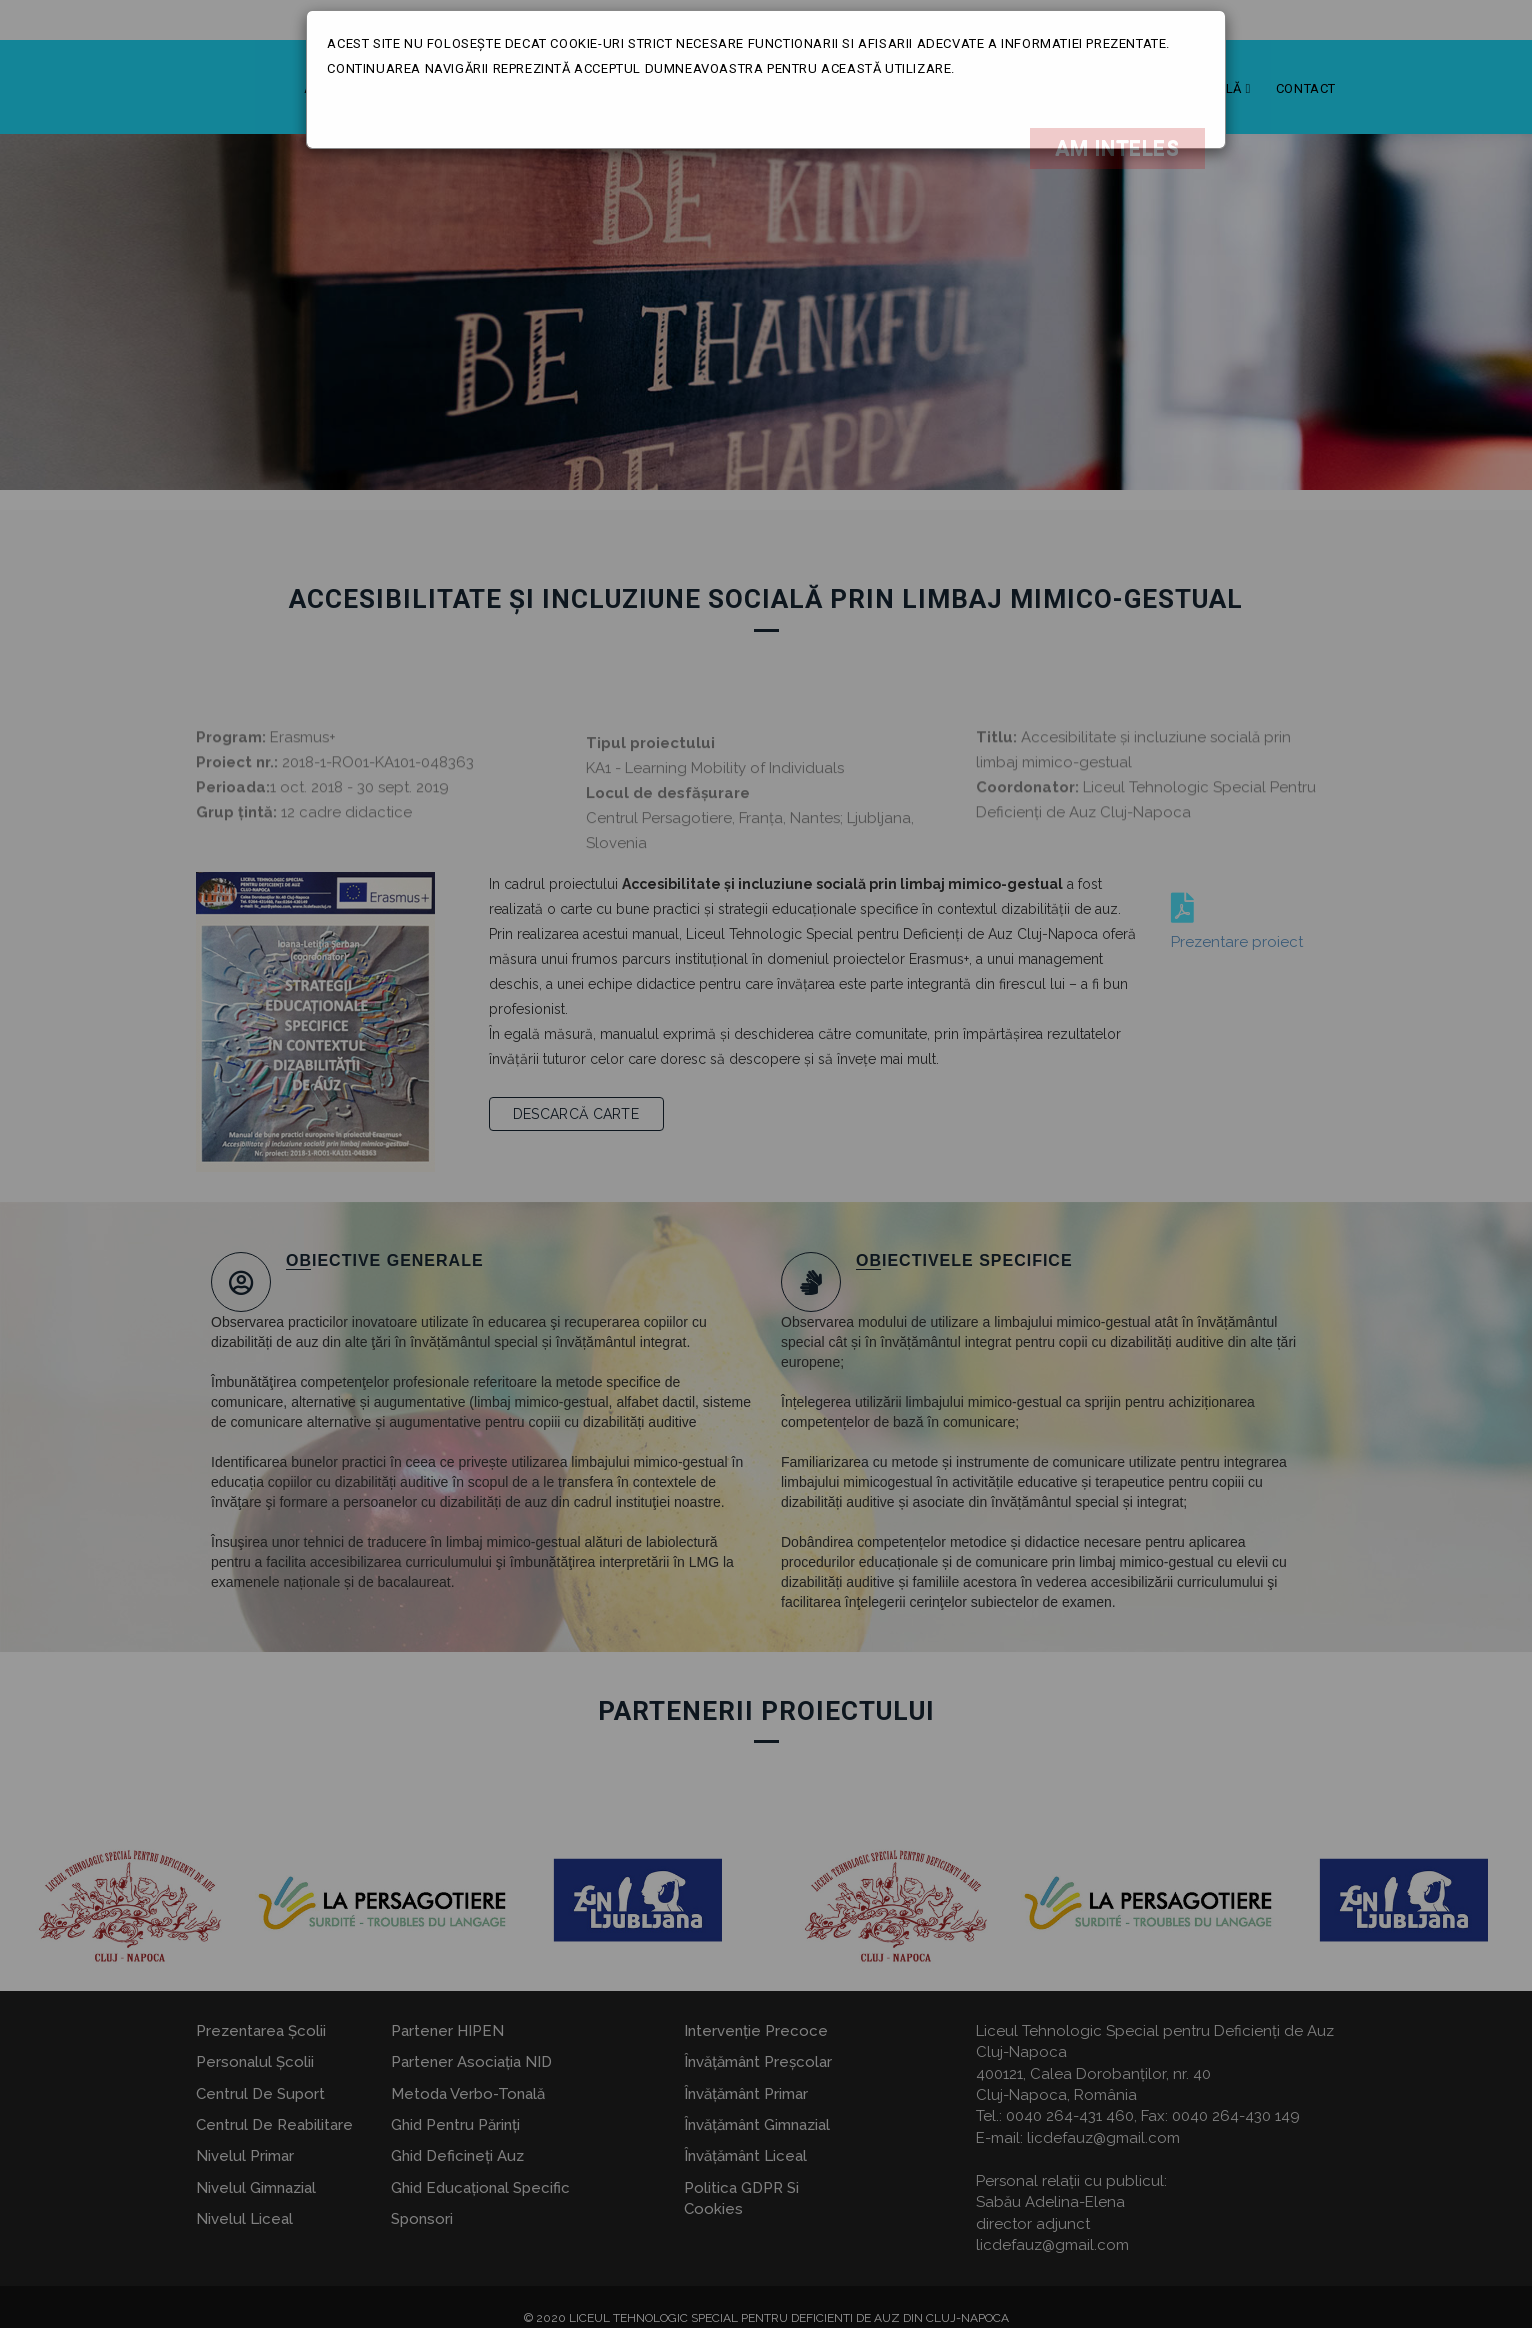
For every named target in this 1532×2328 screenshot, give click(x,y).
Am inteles (1117, 148)
